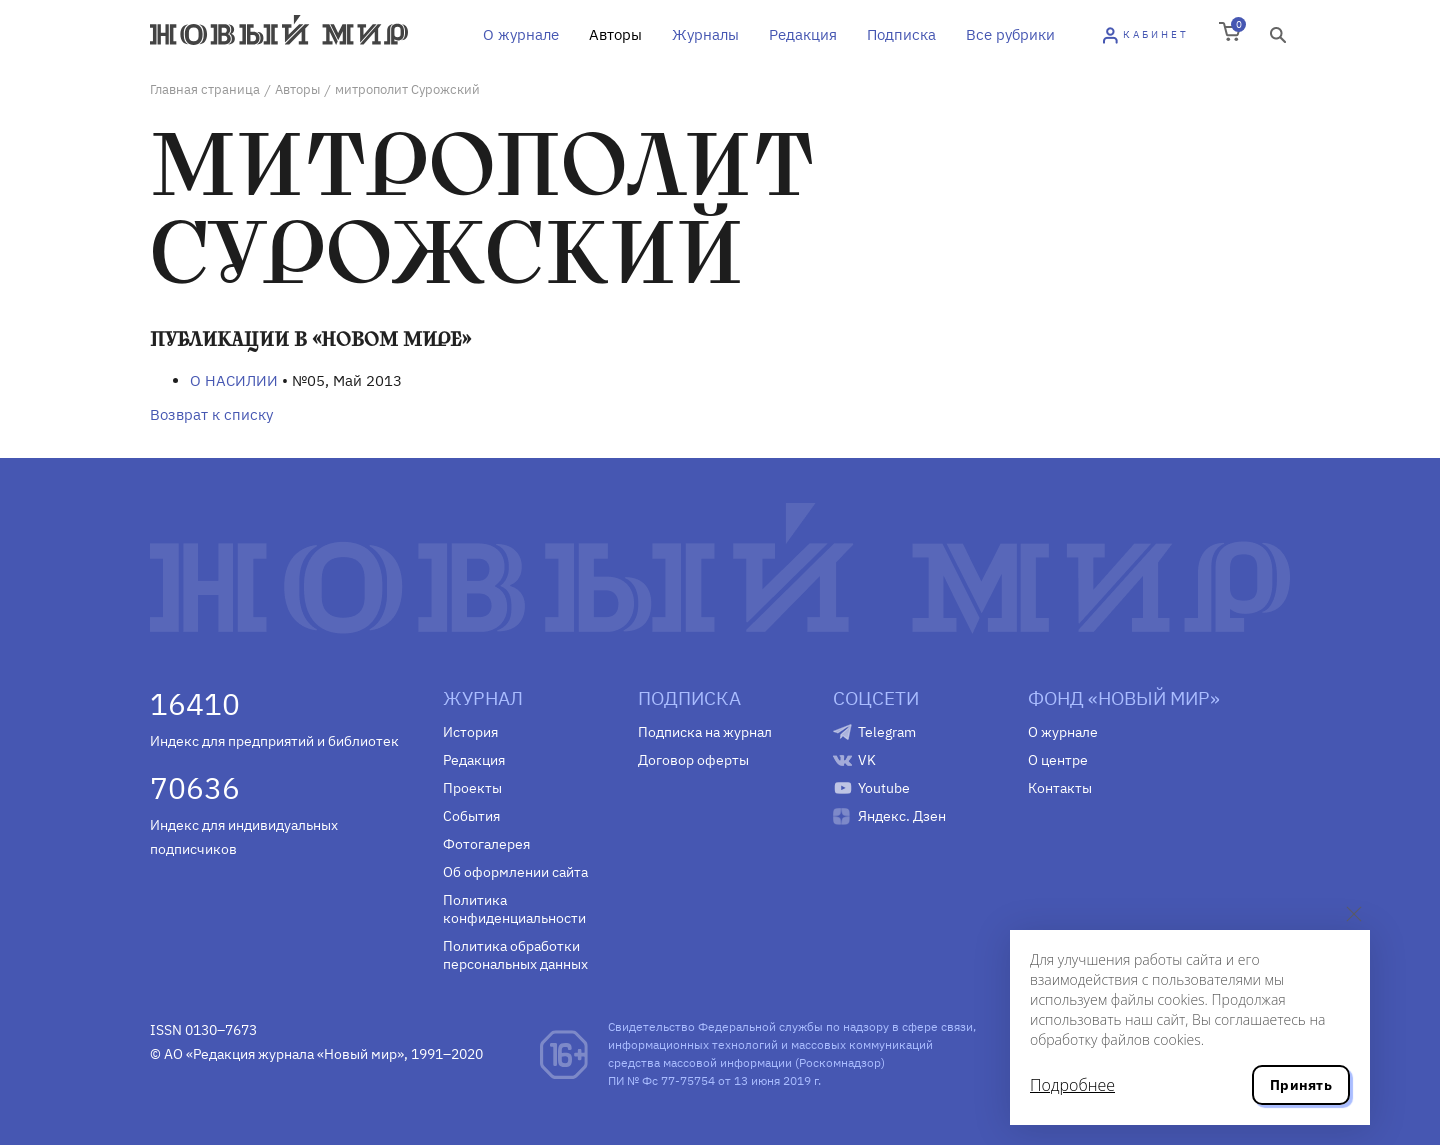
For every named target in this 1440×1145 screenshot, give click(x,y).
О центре (1058, 760)
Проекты (472, 788)
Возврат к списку (211, 414)
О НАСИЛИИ (234, 380)
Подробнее (1072, 1085)
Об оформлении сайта (515, 872)
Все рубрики (1010, 34)
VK (867, 760)
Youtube (884, 788)
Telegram (887, 732)
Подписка (901, 34)
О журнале (521, 34)
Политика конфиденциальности (514, 909)
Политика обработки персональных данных (515, 955)
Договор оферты (693, 760)
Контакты (1060, 788)
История (470, 732)
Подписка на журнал (705, 732)
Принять (1301, 1085)
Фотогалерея (486, 844)
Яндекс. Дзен (902, 816)
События (471, 816)
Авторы (615, 34)
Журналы (705, 34)
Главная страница (205, 89)
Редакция (803, 34)
